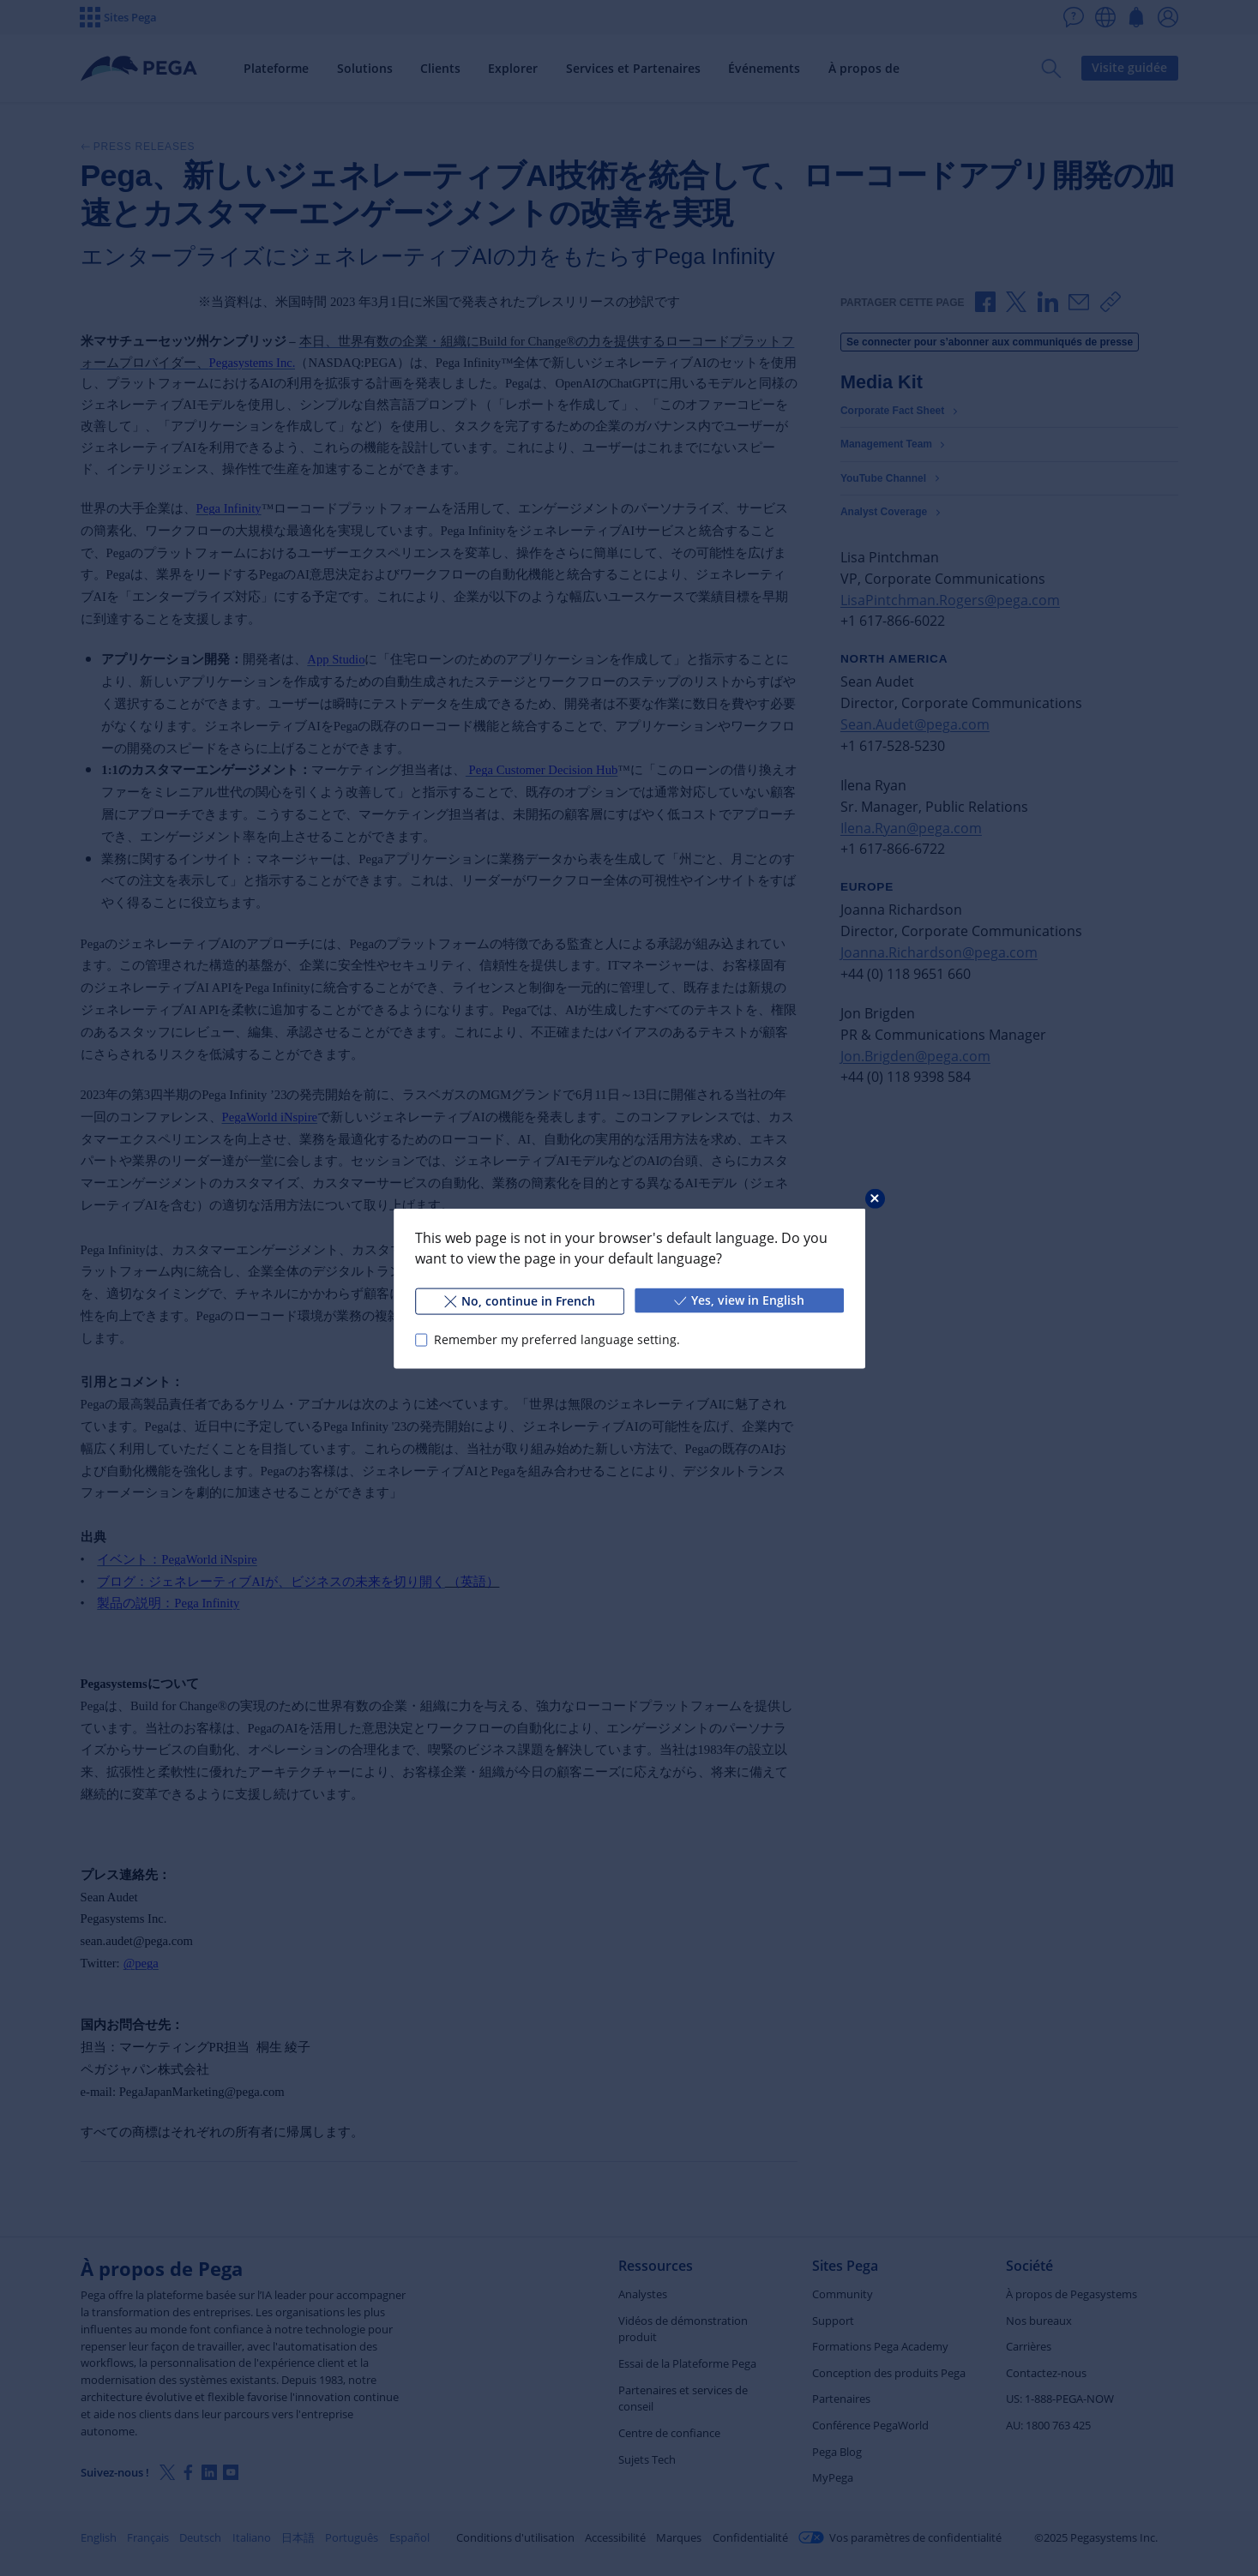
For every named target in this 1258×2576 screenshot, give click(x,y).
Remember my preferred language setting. (556, 1339)
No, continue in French (518, 1300)
